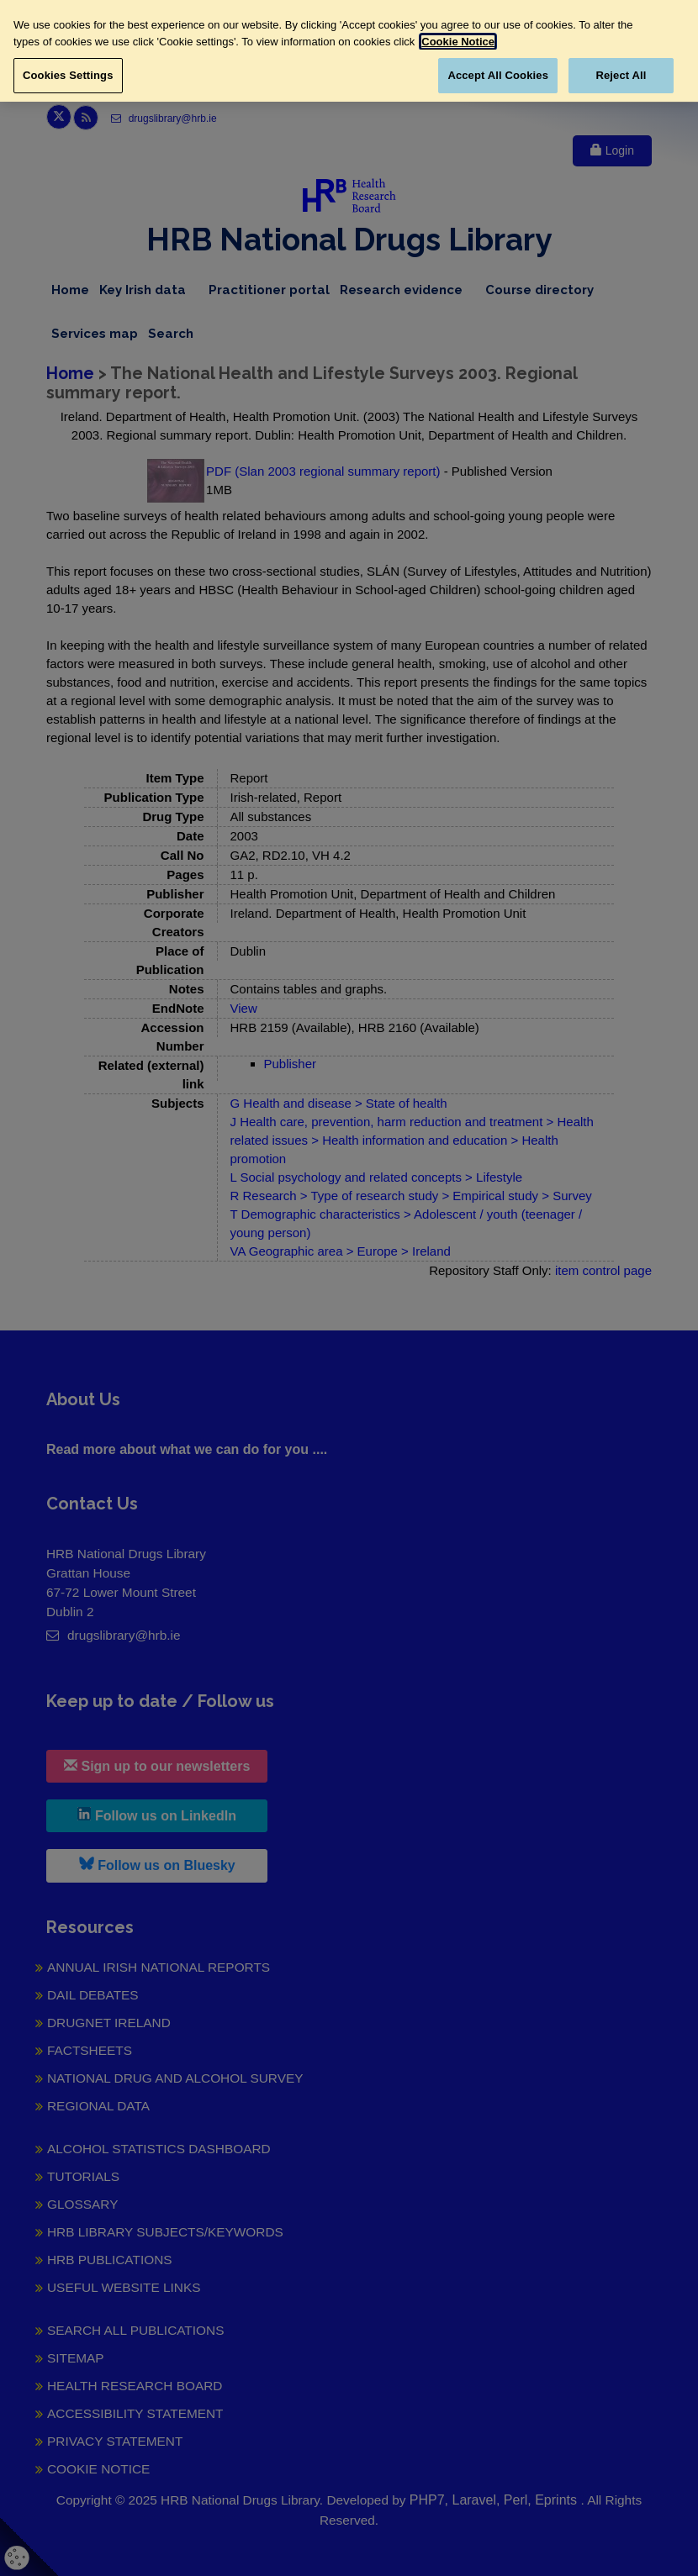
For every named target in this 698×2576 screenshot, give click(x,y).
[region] (349, 51)
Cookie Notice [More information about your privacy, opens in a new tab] (457, 41)
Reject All (620, 75)
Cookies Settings (68, 75)
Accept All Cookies (497, 75)
